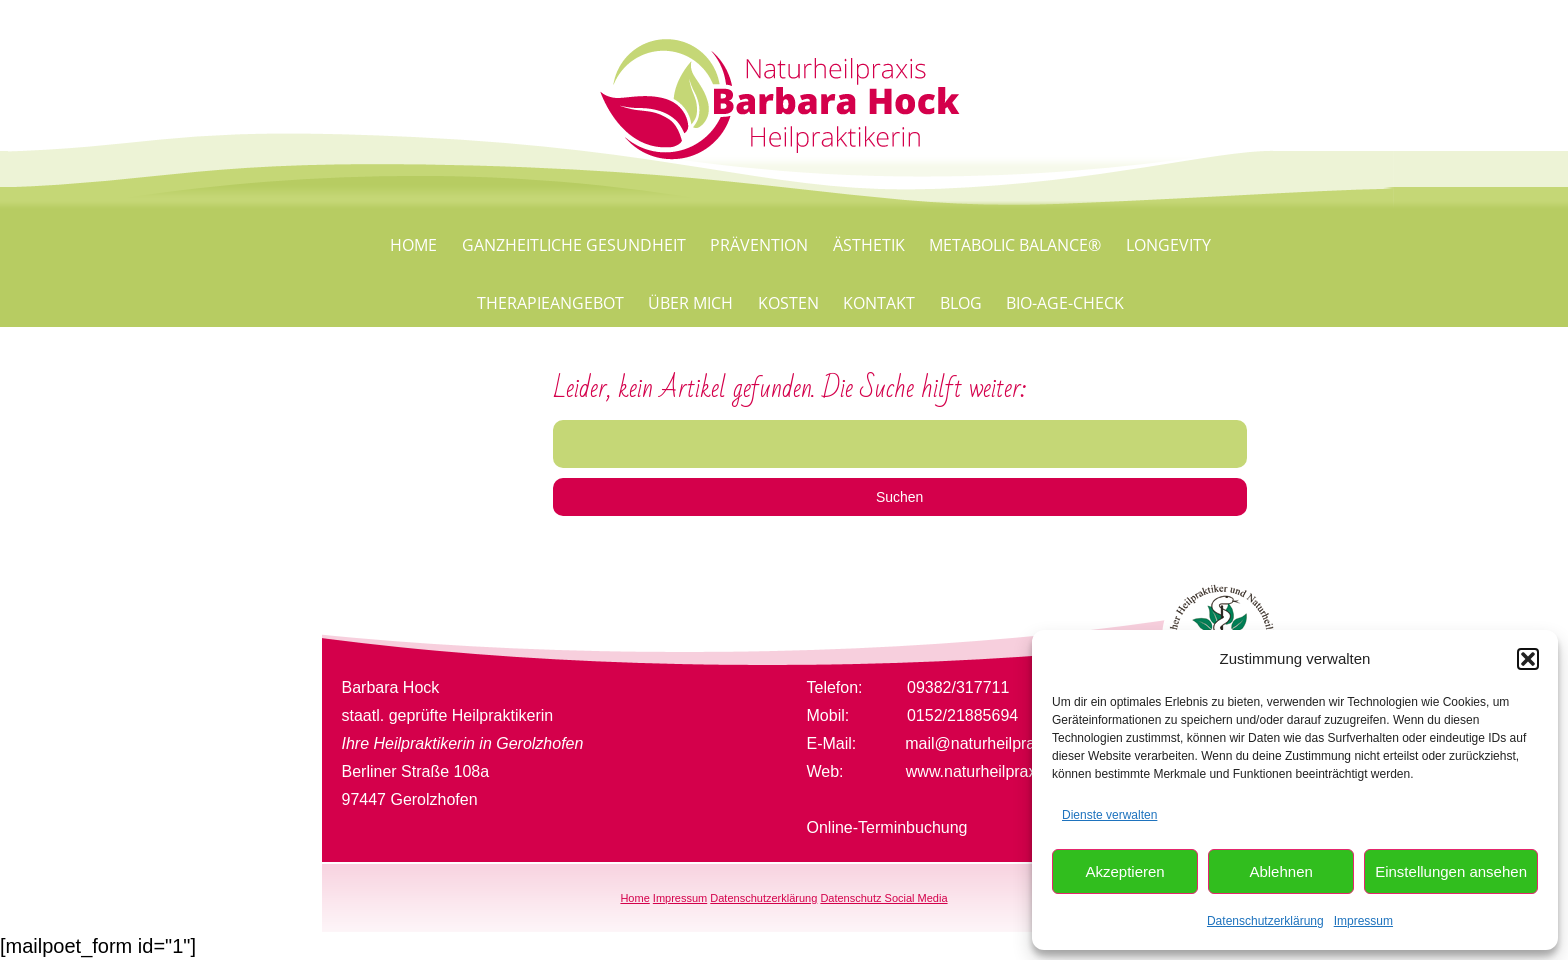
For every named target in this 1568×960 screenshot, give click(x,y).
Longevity (1168, 245)
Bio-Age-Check (1065, 303)
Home (413, 245)
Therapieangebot (550, 303)
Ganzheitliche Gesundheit (574, 245)
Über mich (690, 303)
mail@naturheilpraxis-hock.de (1010, 743)
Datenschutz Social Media (883, 898)
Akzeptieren (1124, 871)
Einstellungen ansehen (1451, 871)
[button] (1528, 659)
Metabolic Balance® (1015, 245)
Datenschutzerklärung (1265, 921)
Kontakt (879, 303)
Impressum (1363, 921)
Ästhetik (869, 245)
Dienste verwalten (1109, 815)
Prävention (759, 245)
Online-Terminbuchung (887, 827)
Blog (961, 303)
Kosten (788, 303)
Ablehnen (1280, 871)
